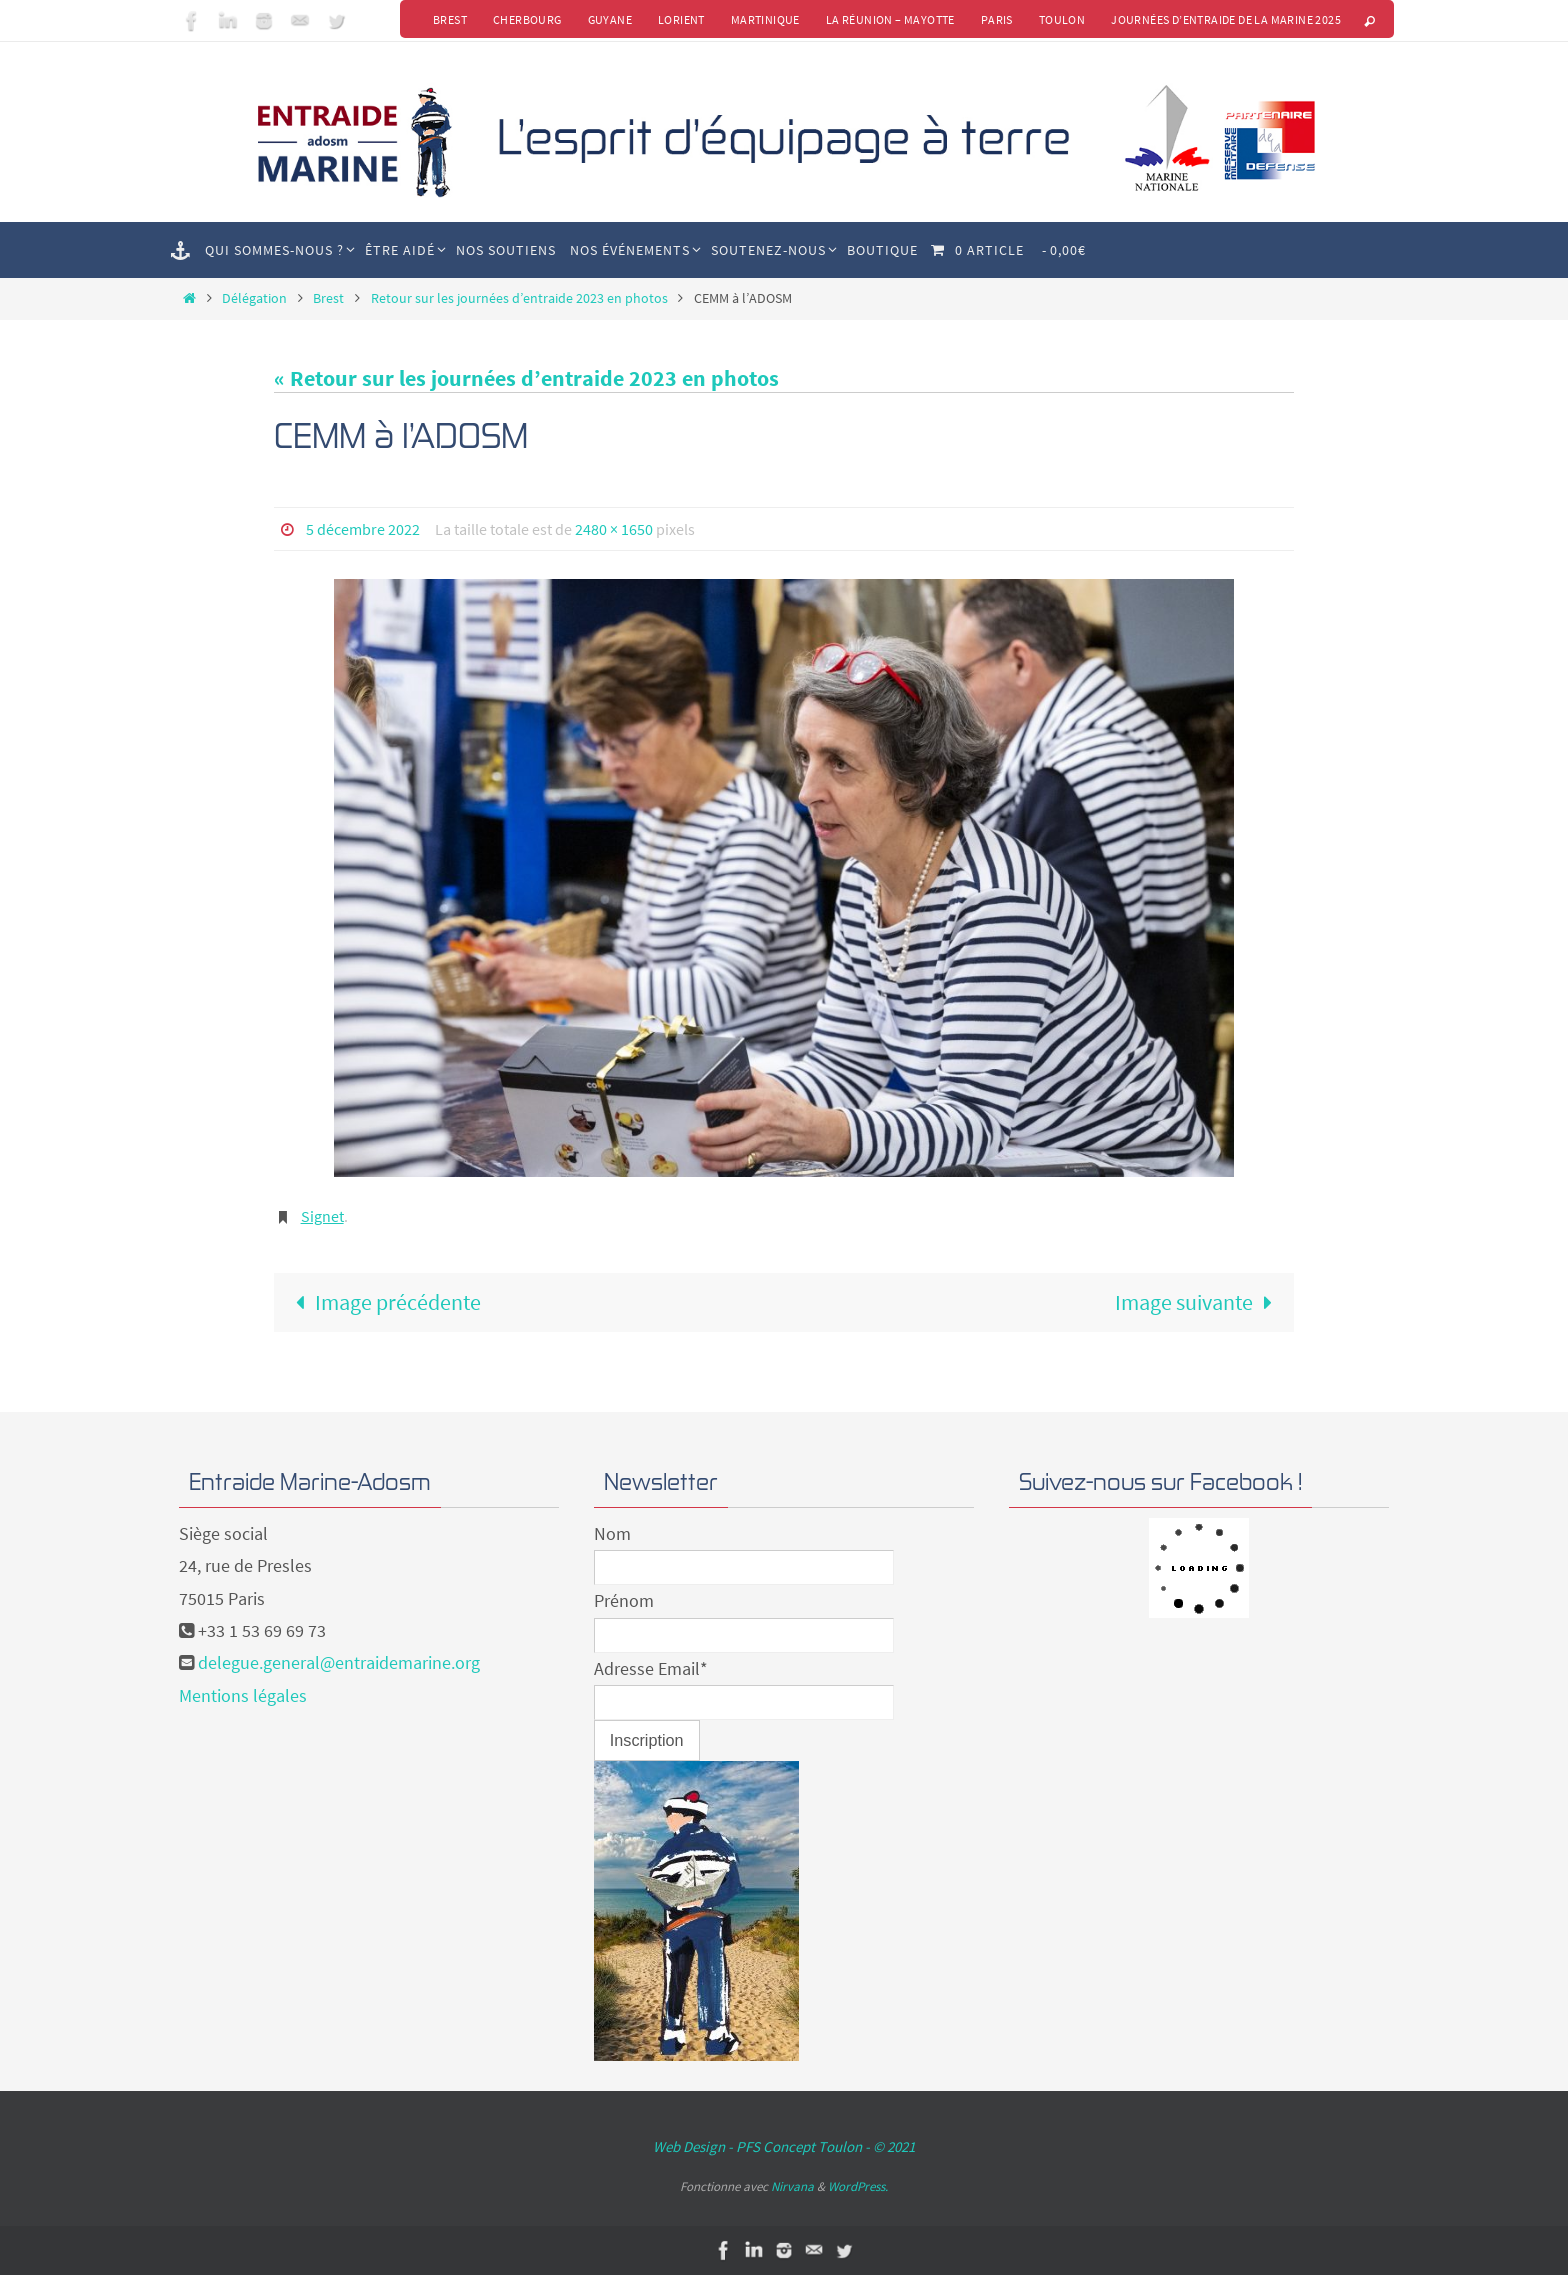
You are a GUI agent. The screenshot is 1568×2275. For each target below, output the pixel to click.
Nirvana (792, 2186)
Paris (997, 19)
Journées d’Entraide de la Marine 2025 (1226, 19)
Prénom (624, 1600)
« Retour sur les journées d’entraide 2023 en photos (526, 378)
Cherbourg (527, 19)
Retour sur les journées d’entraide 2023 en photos (519, 298)
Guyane (610, 19)
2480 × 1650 (614, 529)
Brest (450, 19)
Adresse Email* (651, 1668)
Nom (612, 1533)
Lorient (681, 19)
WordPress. (858, 2186)
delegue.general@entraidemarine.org (339, 1662)
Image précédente (382, 1302)
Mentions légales (243, 1695)
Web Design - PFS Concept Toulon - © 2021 (784, 2146)
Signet (322, 1216)
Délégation (254, 298)
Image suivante (1199, 1302)
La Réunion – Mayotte (890, 19)
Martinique (765, 19)
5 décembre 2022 (363, 529)
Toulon (1062, 19)
